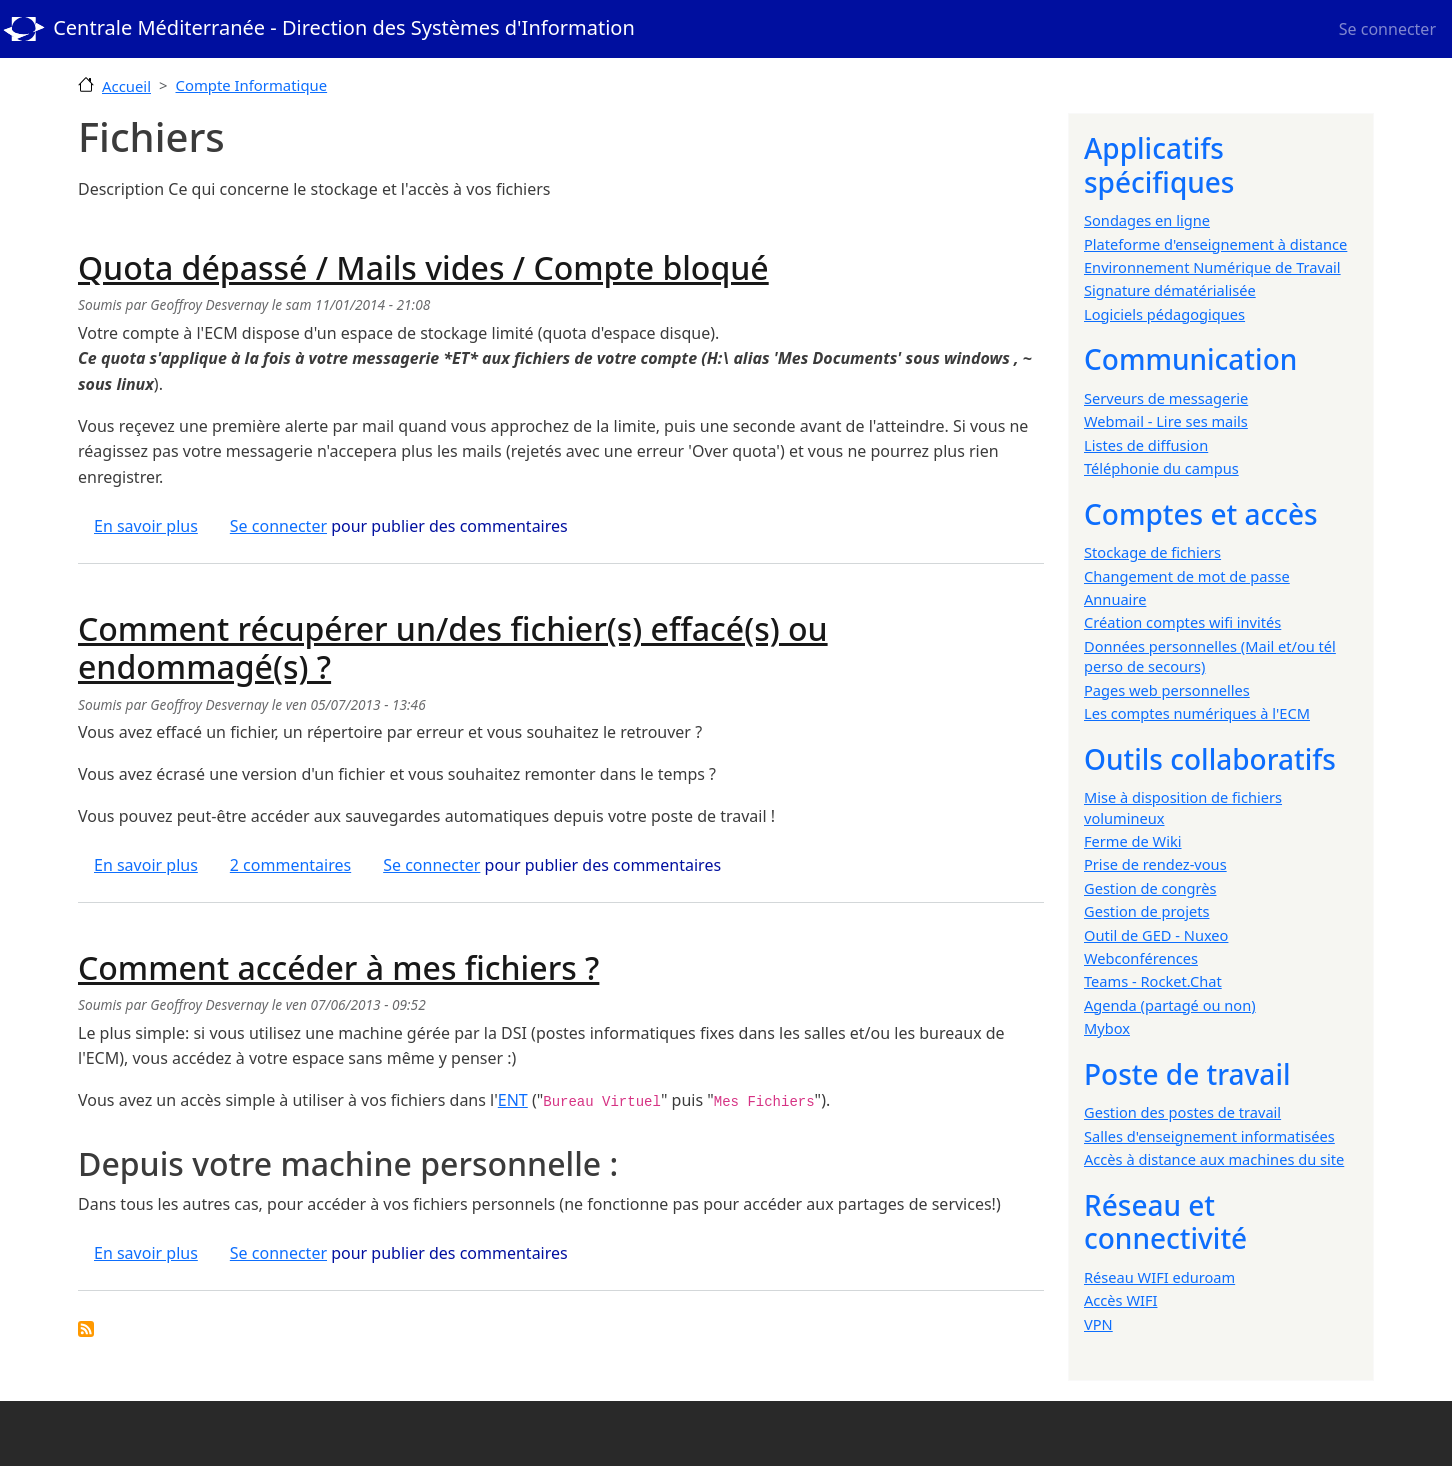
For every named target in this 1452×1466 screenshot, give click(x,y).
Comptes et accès (1201, 514)
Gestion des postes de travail (1182, 1112)
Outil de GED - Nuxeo (1156, 935)
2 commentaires (290, 865)
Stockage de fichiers (1152, 552)
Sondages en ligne (1147, 220)
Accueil (126, 86)
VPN (1098, 1324)
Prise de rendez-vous (1155, 864)
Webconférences (1141, 958)
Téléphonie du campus (1161, 468)
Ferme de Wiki (1133, 841)
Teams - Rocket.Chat (1153, 981)
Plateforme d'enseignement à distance (1215, 244)
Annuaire (1115, 599)
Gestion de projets (1146, 911)
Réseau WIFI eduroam (1159, 1277)
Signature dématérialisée (1170, 290)
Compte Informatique (252, 85)
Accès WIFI (1120, 1300)
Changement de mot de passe (1187, 576)
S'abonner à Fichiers (86, 1329)
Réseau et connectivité (1165, 1222)
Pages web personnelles (1167, 690)
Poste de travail (1187, 1074)
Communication (1190, 359)
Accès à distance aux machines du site (1214, 1159)
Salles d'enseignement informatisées (1209, 1136)
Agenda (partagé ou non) (1170, 1005)
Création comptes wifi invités (1182, 622)
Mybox (1107, 1028)
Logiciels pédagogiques (1164, 314)
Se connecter (1387, 29)
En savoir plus (146, 526)
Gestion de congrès (1150, 888)
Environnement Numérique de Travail (1212, 267)
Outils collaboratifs (1210, 759)
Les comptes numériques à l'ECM (1197, 713)
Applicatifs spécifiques (1159, 165)
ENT (513, 1100)
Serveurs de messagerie (1166, 398)
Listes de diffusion (1146, 445)
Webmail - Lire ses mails (1166, 421)
